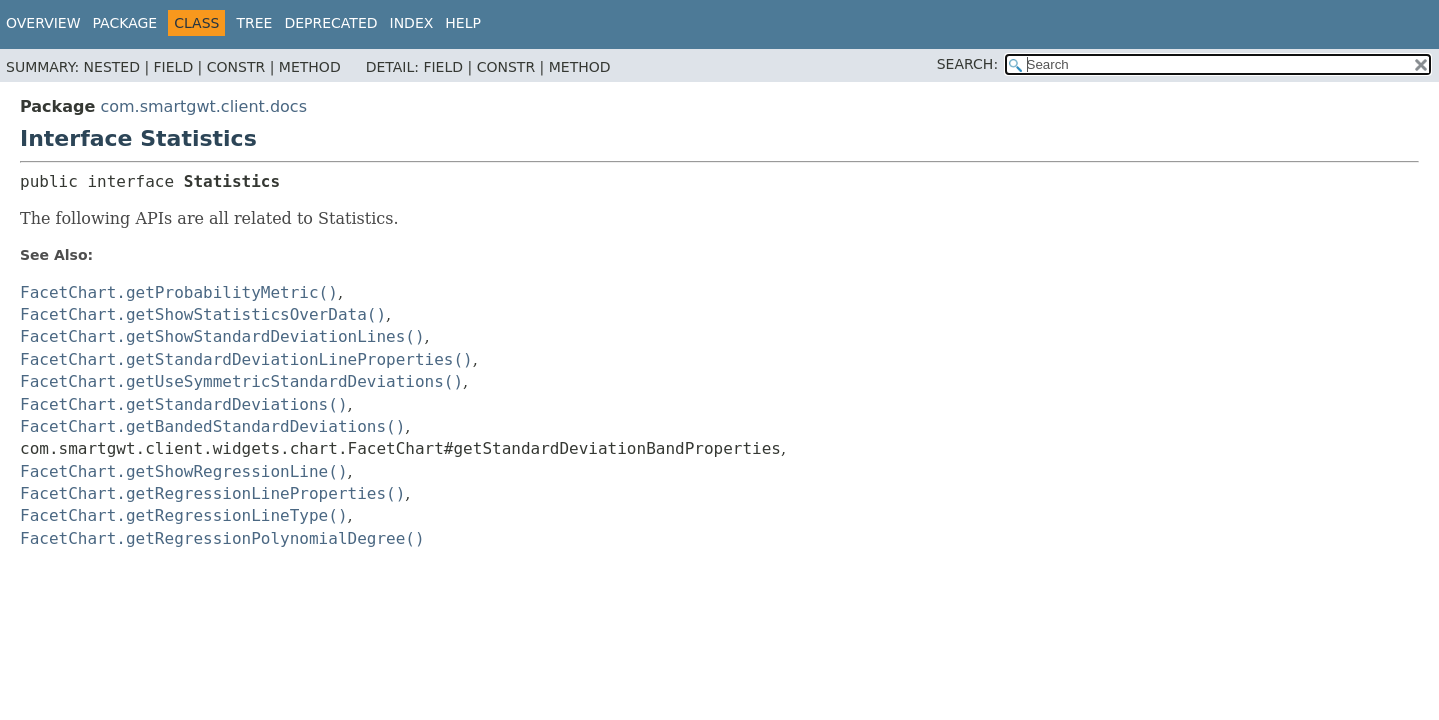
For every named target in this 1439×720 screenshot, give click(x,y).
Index (412, 23)
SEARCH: (967, 64)
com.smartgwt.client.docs (203, 106)
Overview (43, 23)
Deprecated (330, 23)
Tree (254, 23)
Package (125, 23)
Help (463, 23)
